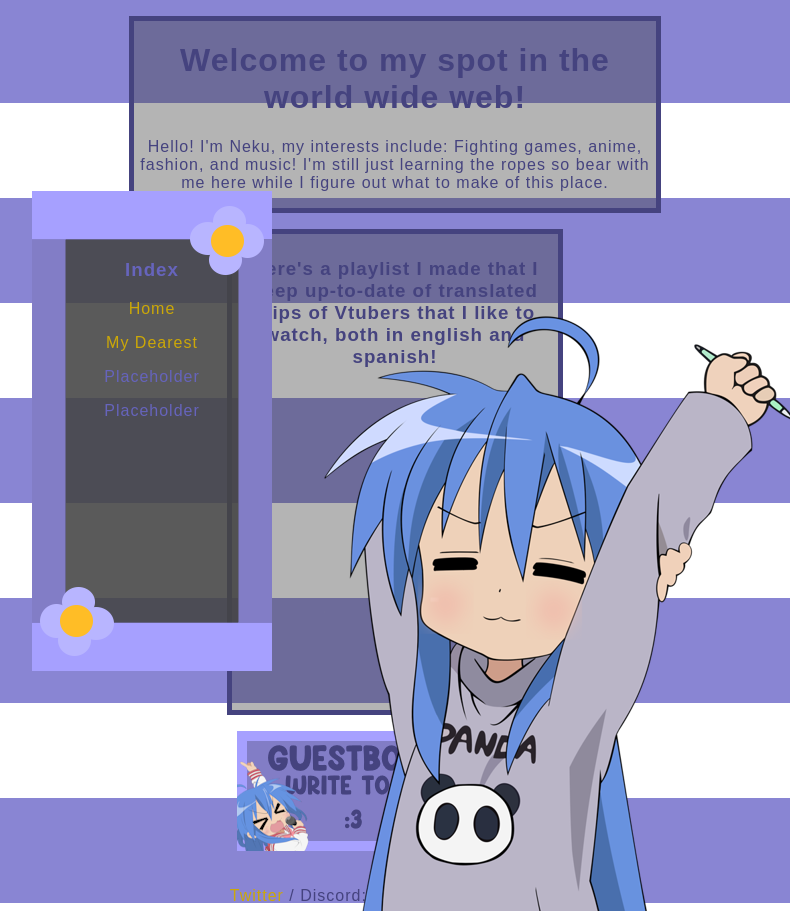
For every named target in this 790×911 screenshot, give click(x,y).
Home (152, 308)
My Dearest (152, 342)
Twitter (257, 895)
